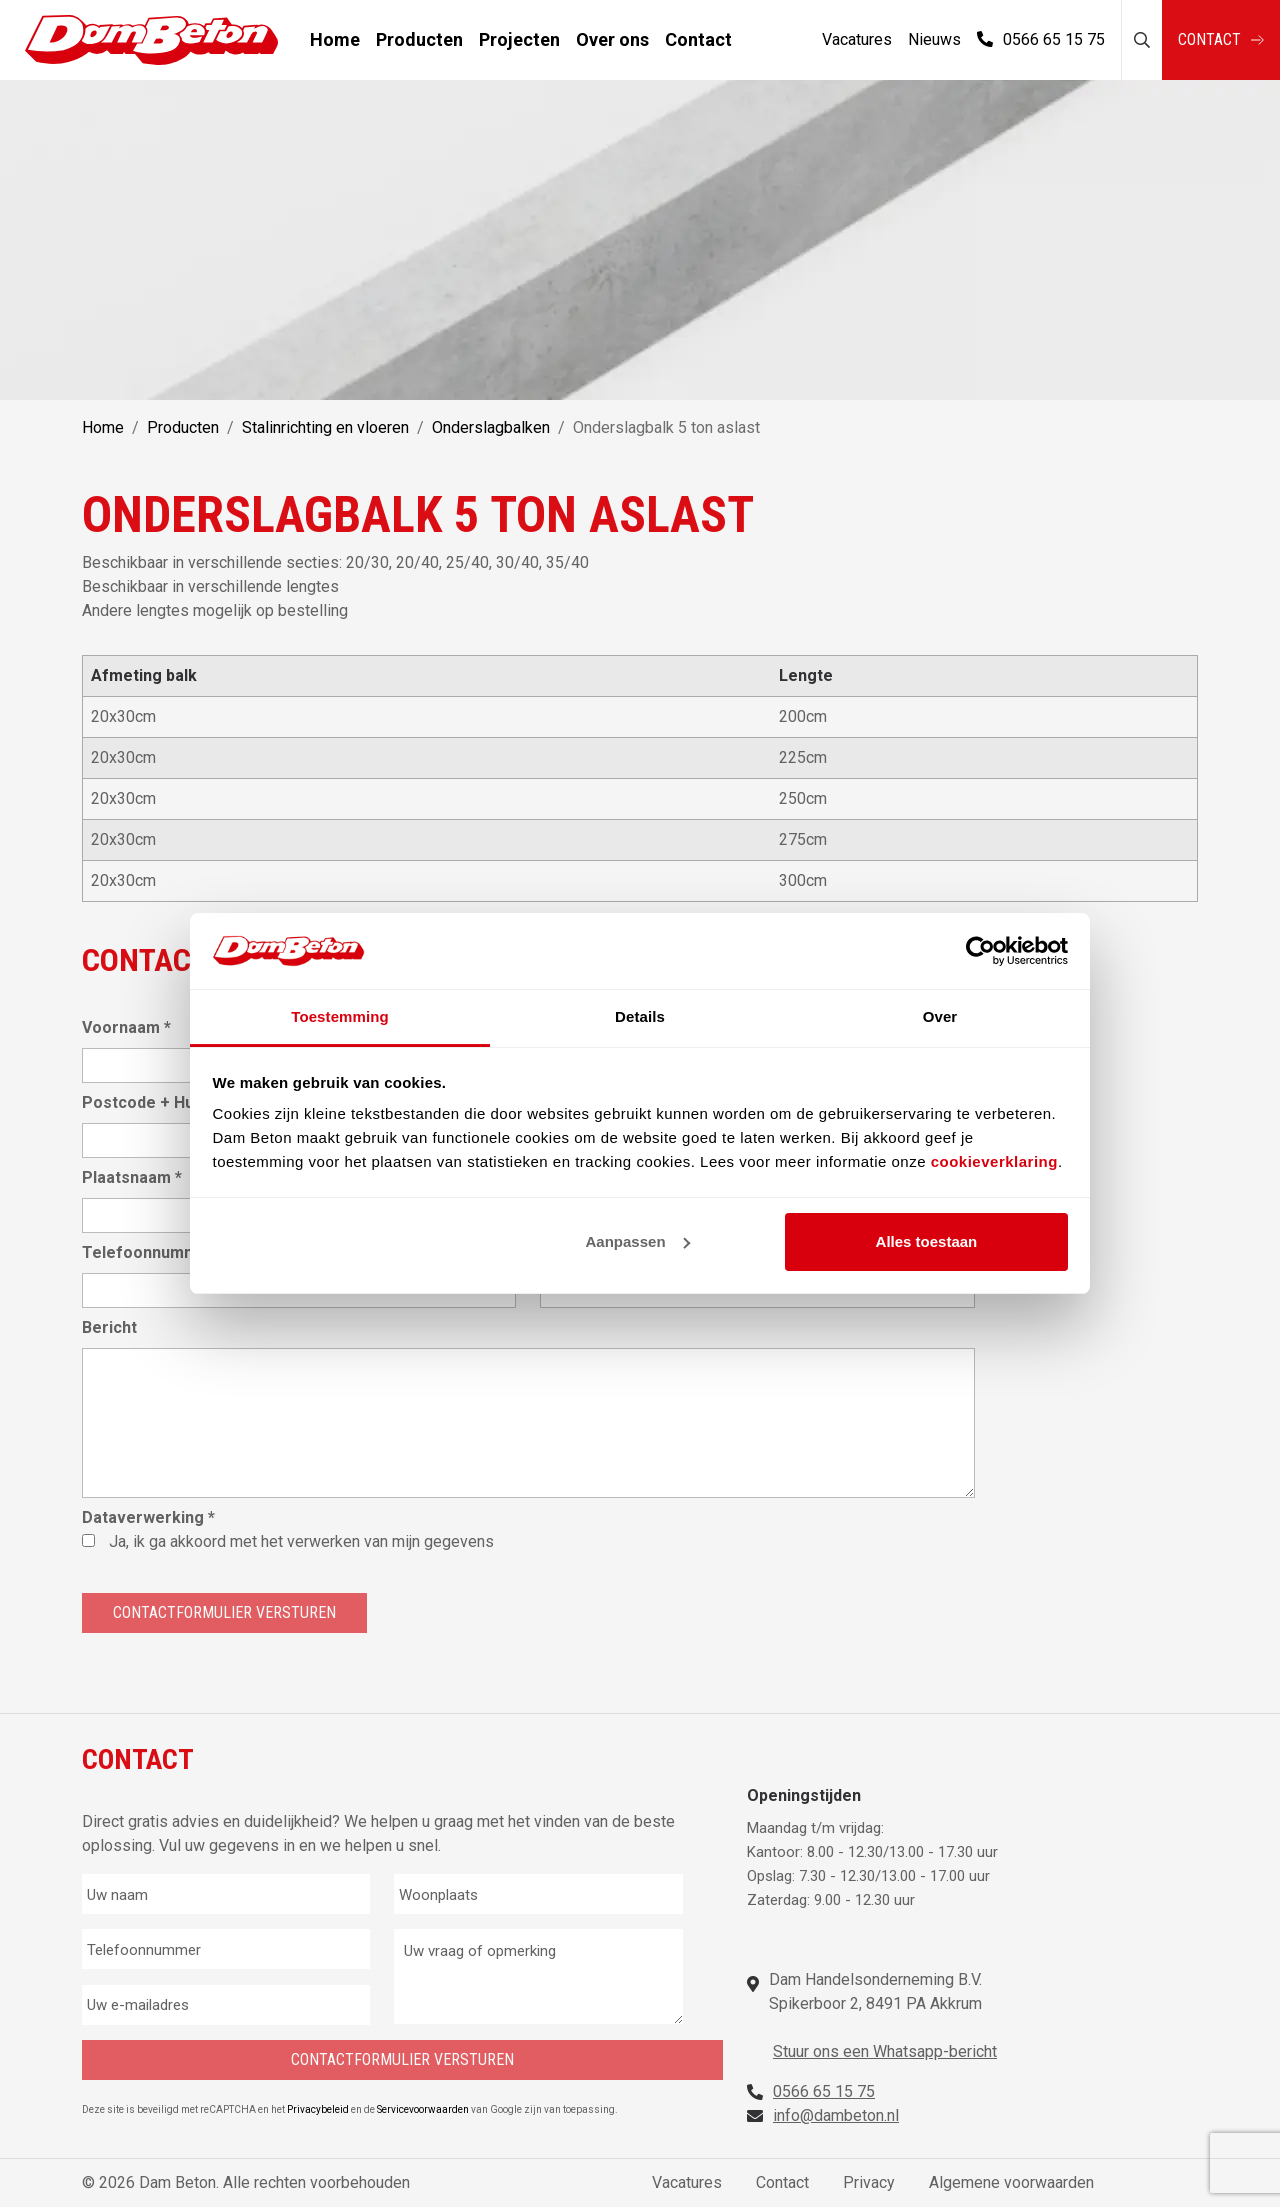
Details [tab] (640, 1016)
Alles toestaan (927, 1241)
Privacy (869, 2182)
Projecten (519, 39)
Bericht (109, 1327)
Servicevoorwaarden (424, 2109)
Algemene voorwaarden (1011, 2182)
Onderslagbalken (491, 427)
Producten (419, 39)
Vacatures (857, 39)
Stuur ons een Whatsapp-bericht (885, 2051)
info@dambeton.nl (836, 2115)
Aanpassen (638, 1241)
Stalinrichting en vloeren (325, 427)
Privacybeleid (319, 2109)
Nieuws (934, 39)
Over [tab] (940, 1016)
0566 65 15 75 (1041, 39)
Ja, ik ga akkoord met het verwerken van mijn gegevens (301, 1541)
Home (335, 39)
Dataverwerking (148, 1517)
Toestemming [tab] (340, 1016)
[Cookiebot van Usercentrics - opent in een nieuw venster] (980, 951)
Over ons (612, 39)
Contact (698, 39)
